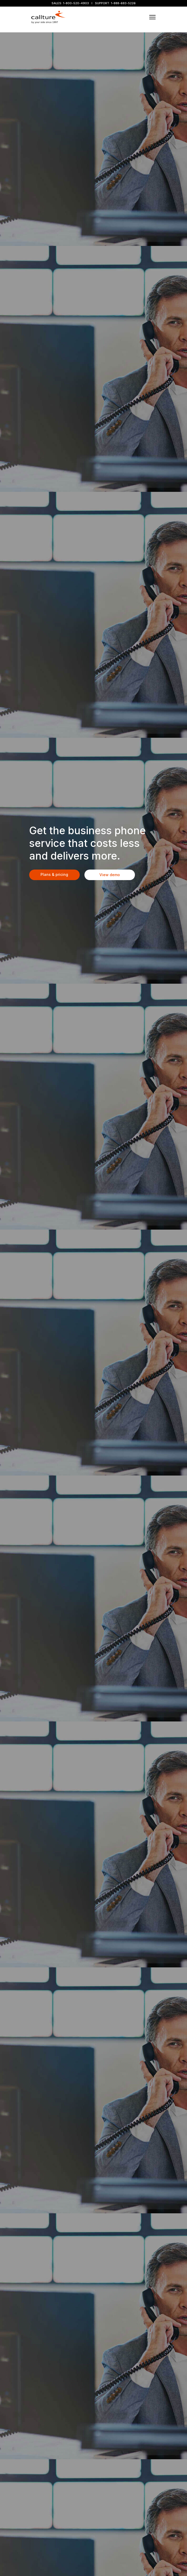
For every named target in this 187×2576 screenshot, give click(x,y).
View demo (109, 874)
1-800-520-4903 (76, 3)
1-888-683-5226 (123, 3)
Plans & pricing (54, 874)
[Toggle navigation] (152, 17)
